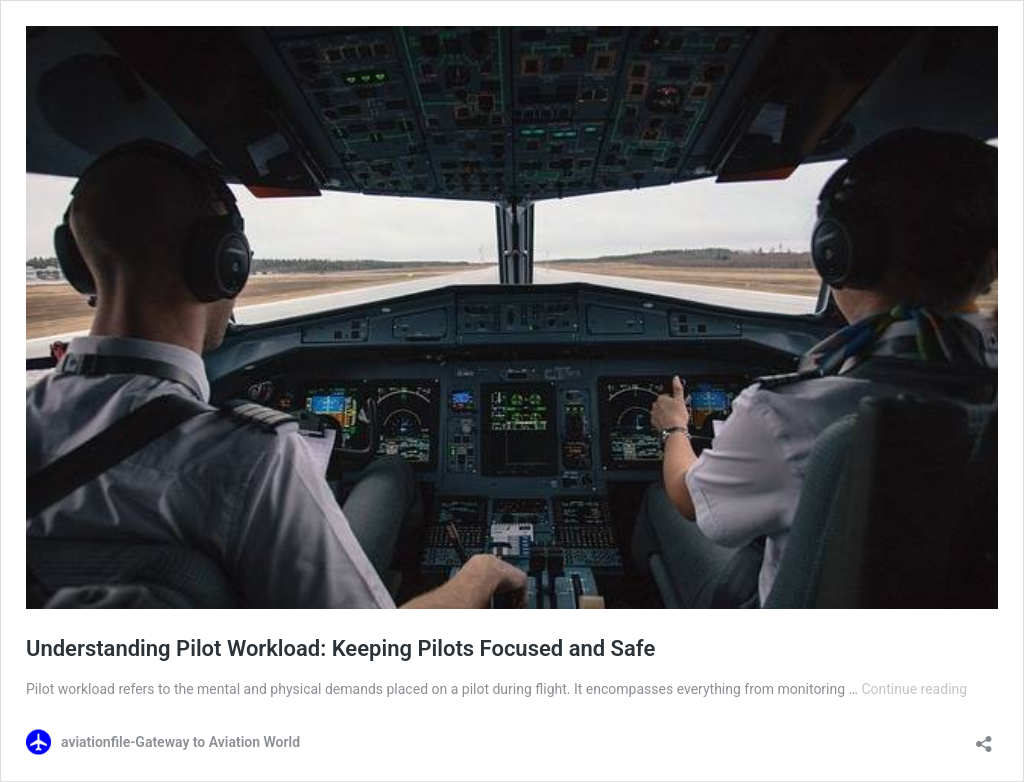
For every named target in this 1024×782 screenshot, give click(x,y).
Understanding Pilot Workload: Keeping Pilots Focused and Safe (340, 648)
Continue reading (914, 689)
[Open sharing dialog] (984, 737)
